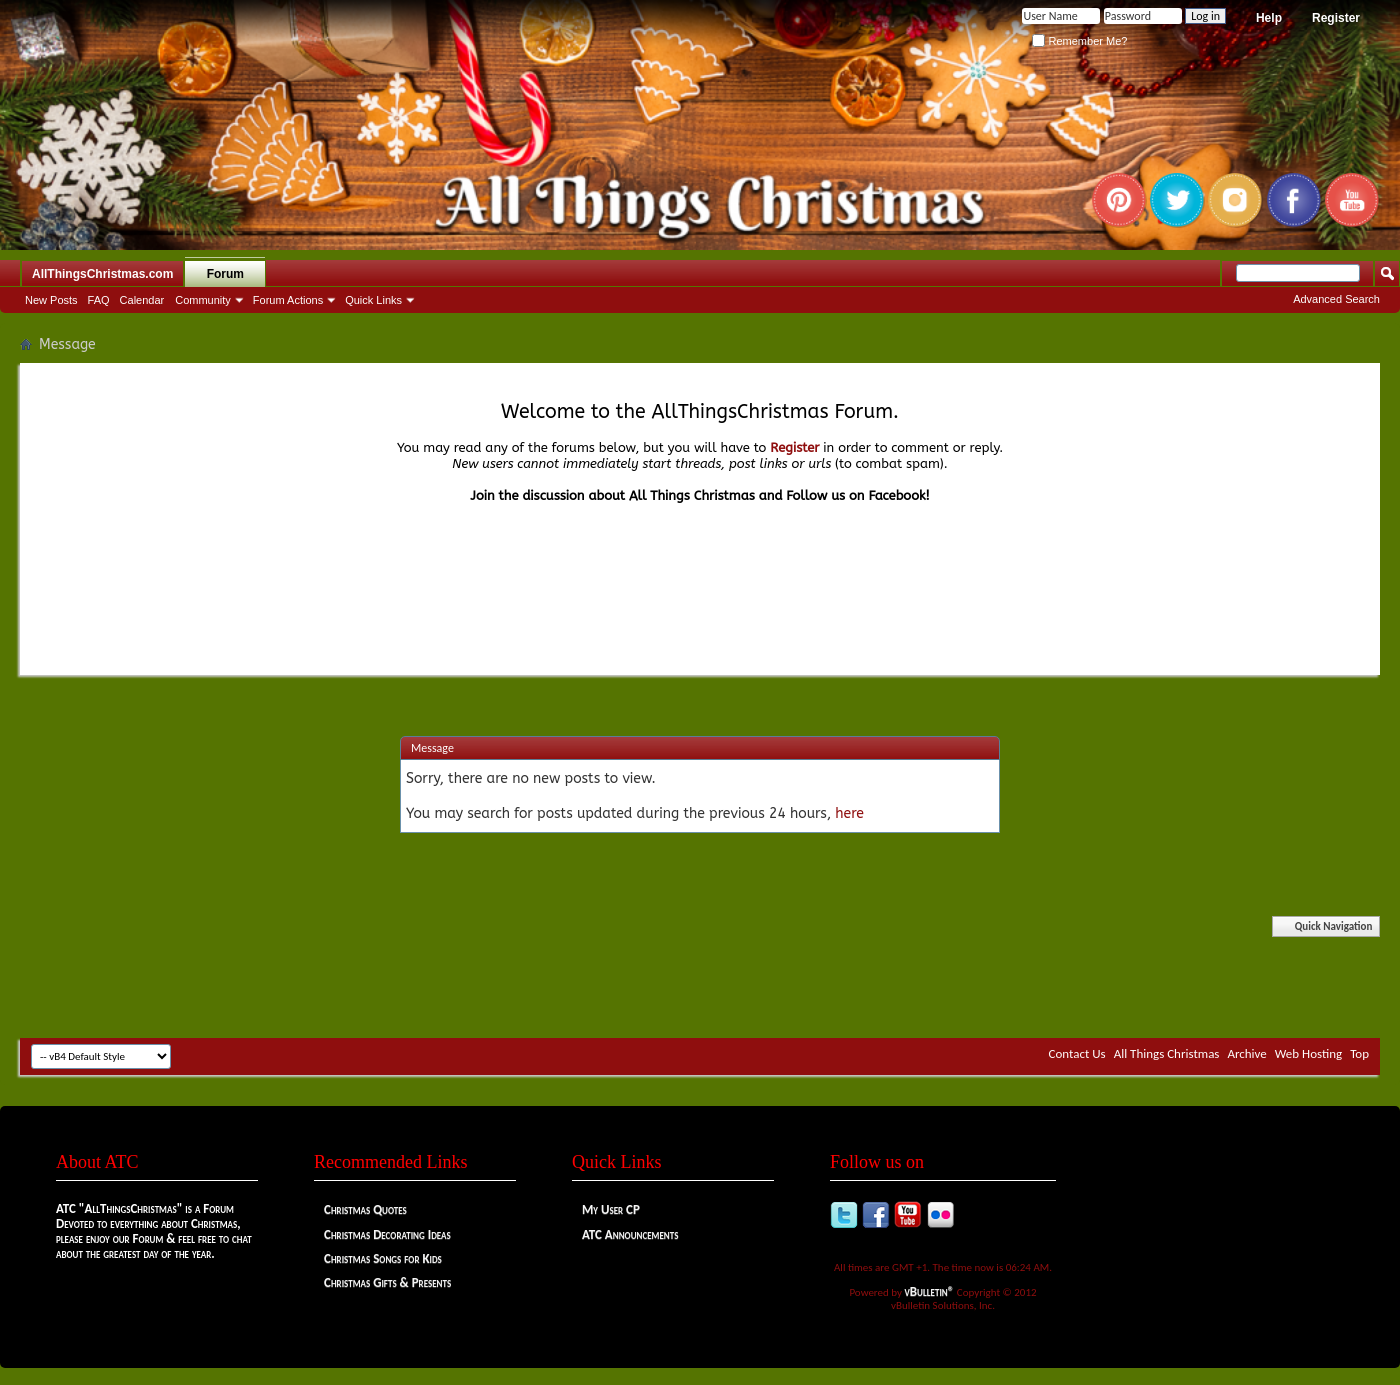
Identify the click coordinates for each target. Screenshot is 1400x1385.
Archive (1246, 1053)
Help (1269, 18)
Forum (225, 274)
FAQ (99, 300)
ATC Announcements (630, 1234)
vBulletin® (930, 1291)
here (849, 813)
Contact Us (1077, 1053)
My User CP (611, 1209)
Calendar (142, 300)
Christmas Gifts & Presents (387, 1282)
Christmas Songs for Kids (383, 1258)
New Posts (51, 300)
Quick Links (373, 300)
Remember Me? (1079, 41)
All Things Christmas (1167, 1053)
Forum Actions (288, 300)
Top (1359, 1053)
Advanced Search (1336, 299)
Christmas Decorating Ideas (387, 1234)
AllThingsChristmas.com (102, 274)
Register (1336, 18)
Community (203, 300)
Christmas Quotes (365, 1209)
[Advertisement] (700, 978)
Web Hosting (1308, 1053)
